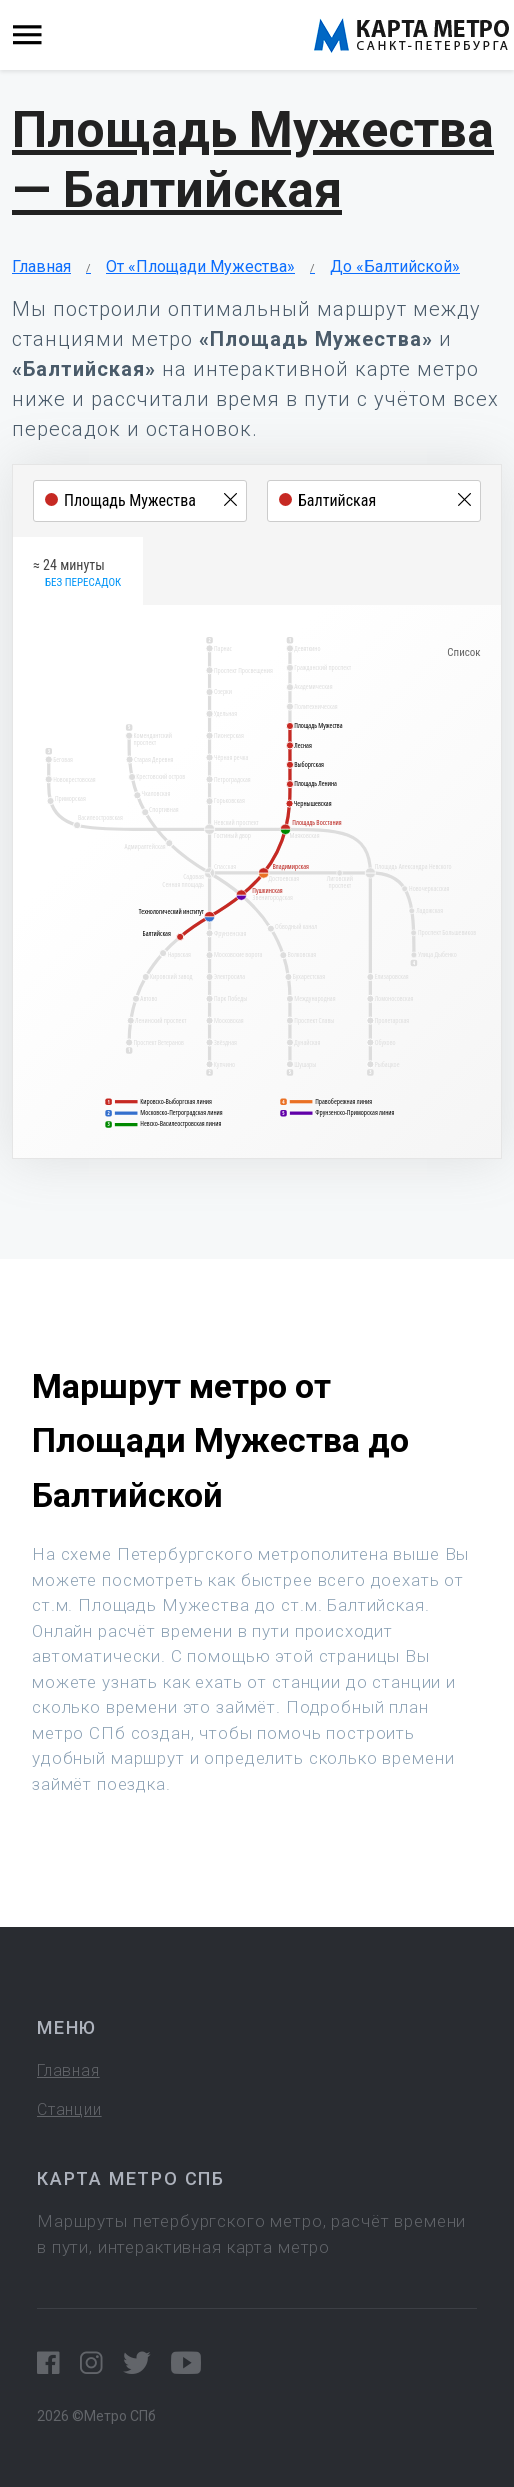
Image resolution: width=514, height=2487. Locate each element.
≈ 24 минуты (77, 574)
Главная (41, 266)
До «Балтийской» (395, 266)
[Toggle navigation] (27, 35)
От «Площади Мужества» (200, 266)
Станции (69, 2109)
